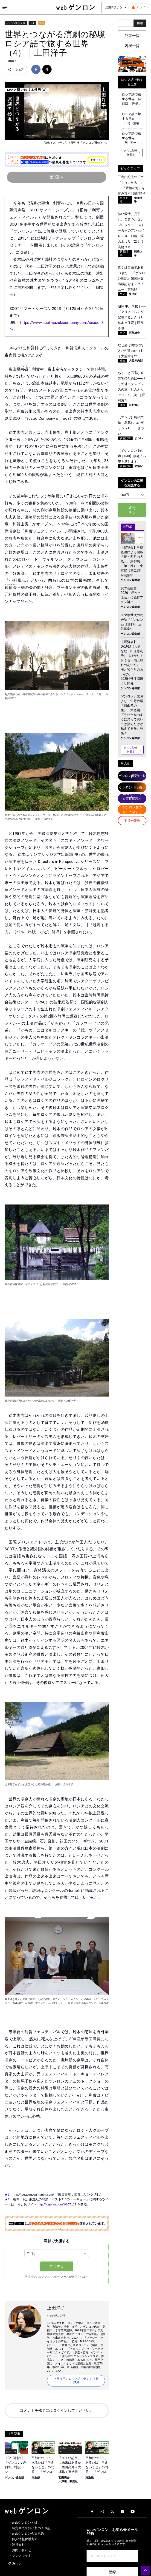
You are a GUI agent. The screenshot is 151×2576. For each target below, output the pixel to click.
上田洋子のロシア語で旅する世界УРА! (76, 2380)
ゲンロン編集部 (14, 2477)
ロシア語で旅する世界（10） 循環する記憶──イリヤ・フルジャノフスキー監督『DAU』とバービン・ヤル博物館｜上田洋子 (132, 118)
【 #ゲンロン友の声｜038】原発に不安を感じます (132, 456)
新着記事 (124, 253)
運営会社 (18, 2544)
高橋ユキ (138, 253)
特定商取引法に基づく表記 (31, 2528)
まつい (138, 438)
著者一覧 (132, 46)
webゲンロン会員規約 (28, 2533)
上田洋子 (11, 61)
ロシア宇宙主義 (87, 2334)
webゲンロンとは (25, 2522)
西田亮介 (64, 2477)
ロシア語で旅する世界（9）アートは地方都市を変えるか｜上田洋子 (131, 138)
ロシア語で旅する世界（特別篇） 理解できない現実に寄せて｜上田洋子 (132, 99)
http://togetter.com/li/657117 (57, 2204)
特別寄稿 (124, 199)
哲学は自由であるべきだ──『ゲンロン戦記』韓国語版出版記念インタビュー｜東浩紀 (131, 278)
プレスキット (21, 2555)
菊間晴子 (138, 199)
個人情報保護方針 (25, 2539)
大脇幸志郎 (136, 360)
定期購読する (116, 7)
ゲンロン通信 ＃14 (15, 23)
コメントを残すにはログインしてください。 (56, 2410)
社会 (122, 360)
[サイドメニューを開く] (4, 7)
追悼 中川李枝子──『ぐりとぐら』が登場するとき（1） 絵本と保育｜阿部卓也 (133, 317)
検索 (140, 23)
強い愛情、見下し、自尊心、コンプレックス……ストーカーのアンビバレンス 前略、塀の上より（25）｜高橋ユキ (131, 230)
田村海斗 (134, 405)
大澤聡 (62, 2481)
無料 (41, 23)
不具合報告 (132, 820)
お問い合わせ (21, 2550)
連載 (122, 405)
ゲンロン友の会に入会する (132, 809)
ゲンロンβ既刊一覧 (132, 776)
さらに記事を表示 (132, 152)
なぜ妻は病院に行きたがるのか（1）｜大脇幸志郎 (131, 350)
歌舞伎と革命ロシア (74, 2345)
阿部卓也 (134, 332)
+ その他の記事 (56, 2315)
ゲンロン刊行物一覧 (132, 788)
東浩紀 (36, 2477)
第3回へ (56, 177)
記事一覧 (132, 36)
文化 (32, 23)
